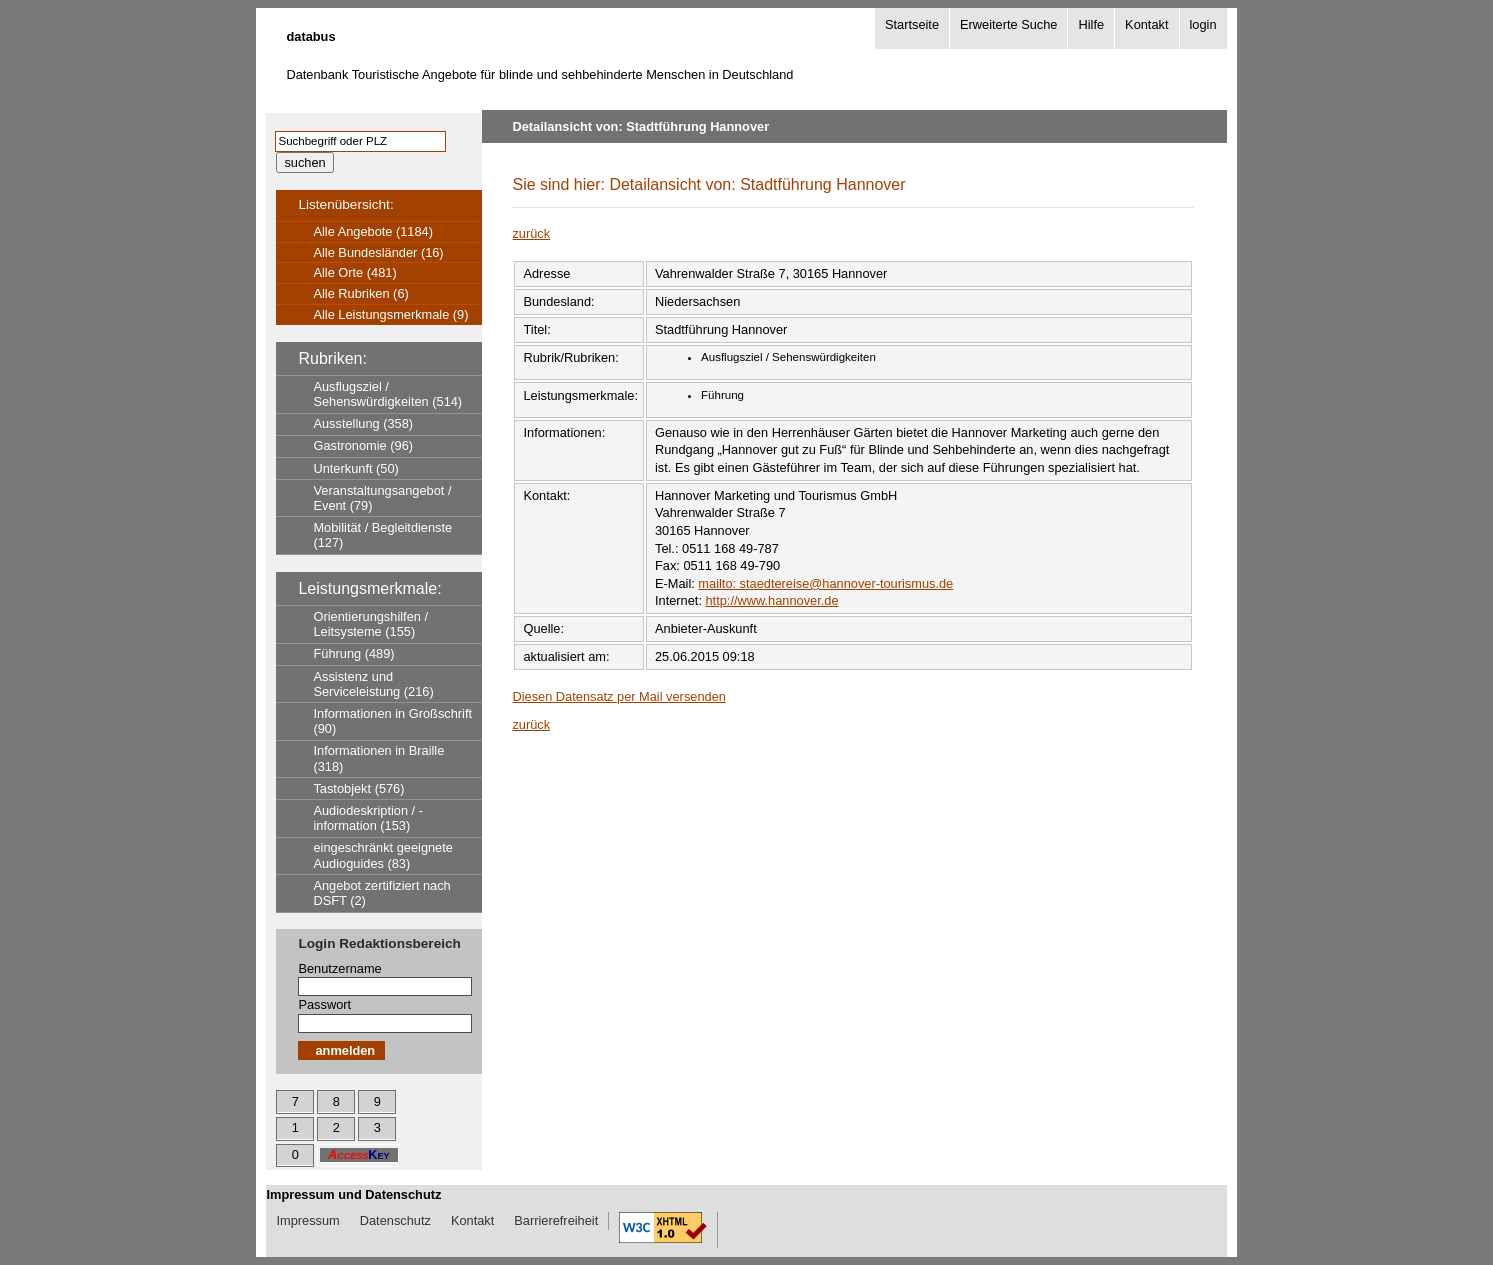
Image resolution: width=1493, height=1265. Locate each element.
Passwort (324, 1004)
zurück (531, 233)
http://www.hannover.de (772, 600)
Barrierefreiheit (556, 1220)
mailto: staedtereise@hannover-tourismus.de (825, 583)
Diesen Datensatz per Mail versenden (618, 696)
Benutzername (339, 968)
